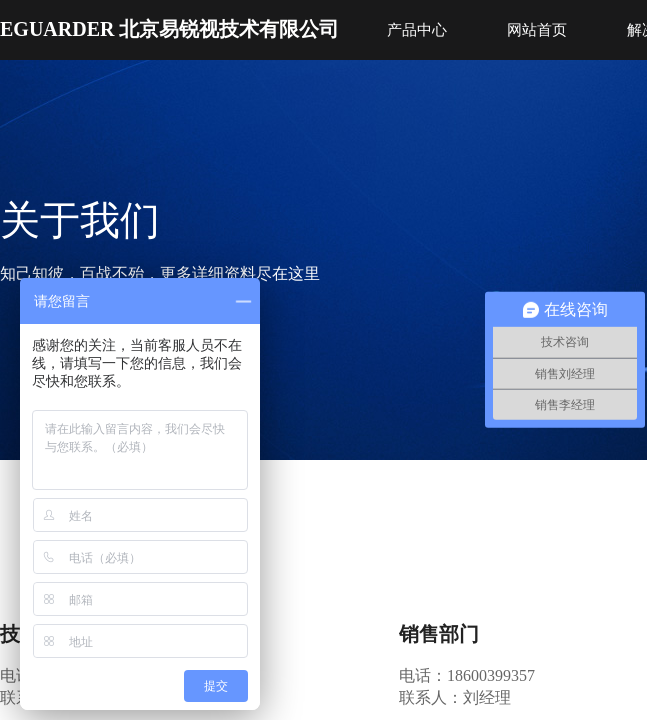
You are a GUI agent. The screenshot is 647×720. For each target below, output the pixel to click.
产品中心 (417, 30)
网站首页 (537, 30)
